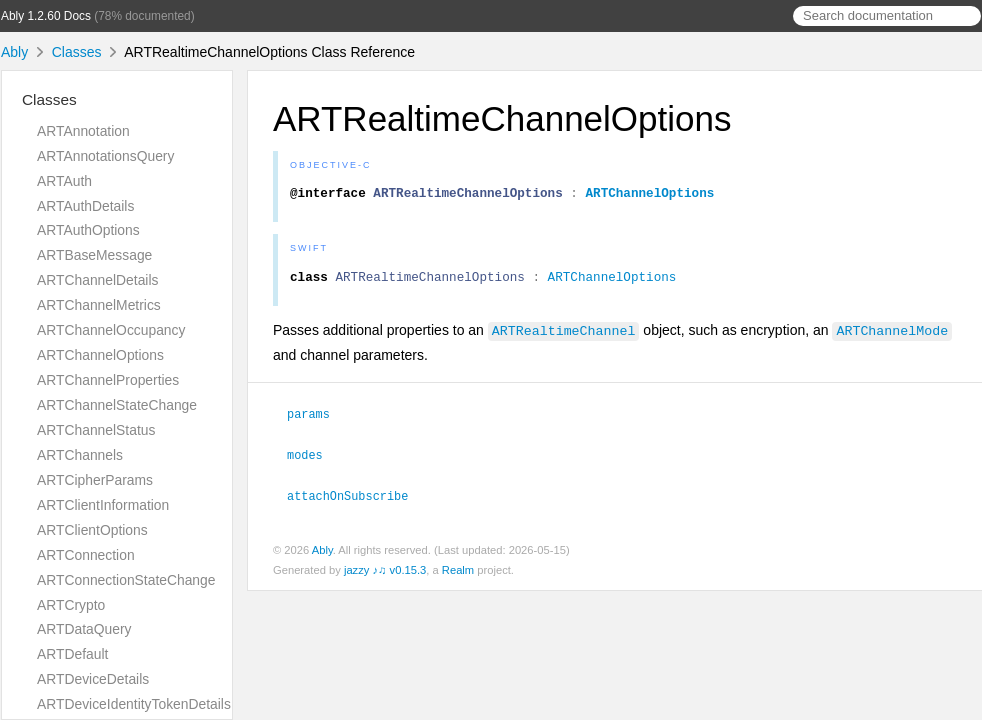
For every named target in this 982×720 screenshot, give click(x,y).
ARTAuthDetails (85, 206)
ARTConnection (86, 555)
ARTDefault (72, 654)
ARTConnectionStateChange (126, 580)
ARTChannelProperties (108, 380)
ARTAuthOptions (88, 230)
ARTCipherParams (95, 480)
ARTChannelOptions (100, 355)
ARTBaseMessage (94, 255)
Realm (458, 573)
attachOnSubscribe (356, 499)
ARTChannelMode (892, 336)
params (317, 419)
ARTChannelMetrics (99, 305)
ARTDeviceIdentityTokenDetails (134, 704)
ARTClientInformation (103, 505)
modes (313, 459)
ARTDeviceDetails (93, 679)
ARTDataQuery (84, 629)
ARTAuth (64, 181)
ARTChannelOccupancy (111, 330)
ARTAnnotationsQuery (105, 156)
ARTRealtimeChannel (564, 336)
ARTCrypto (71, 605)
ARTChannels (80, 455)
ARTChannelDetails (97, 280)
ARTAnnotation (83, 131)
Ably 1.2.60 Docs (46, 16)
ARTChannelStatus (96, 430)
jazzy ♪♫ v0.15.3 (385, 573)
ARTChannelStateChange (117, 405)
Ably (14, 52)
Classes (77, 52)
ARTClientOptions (92, 530)
